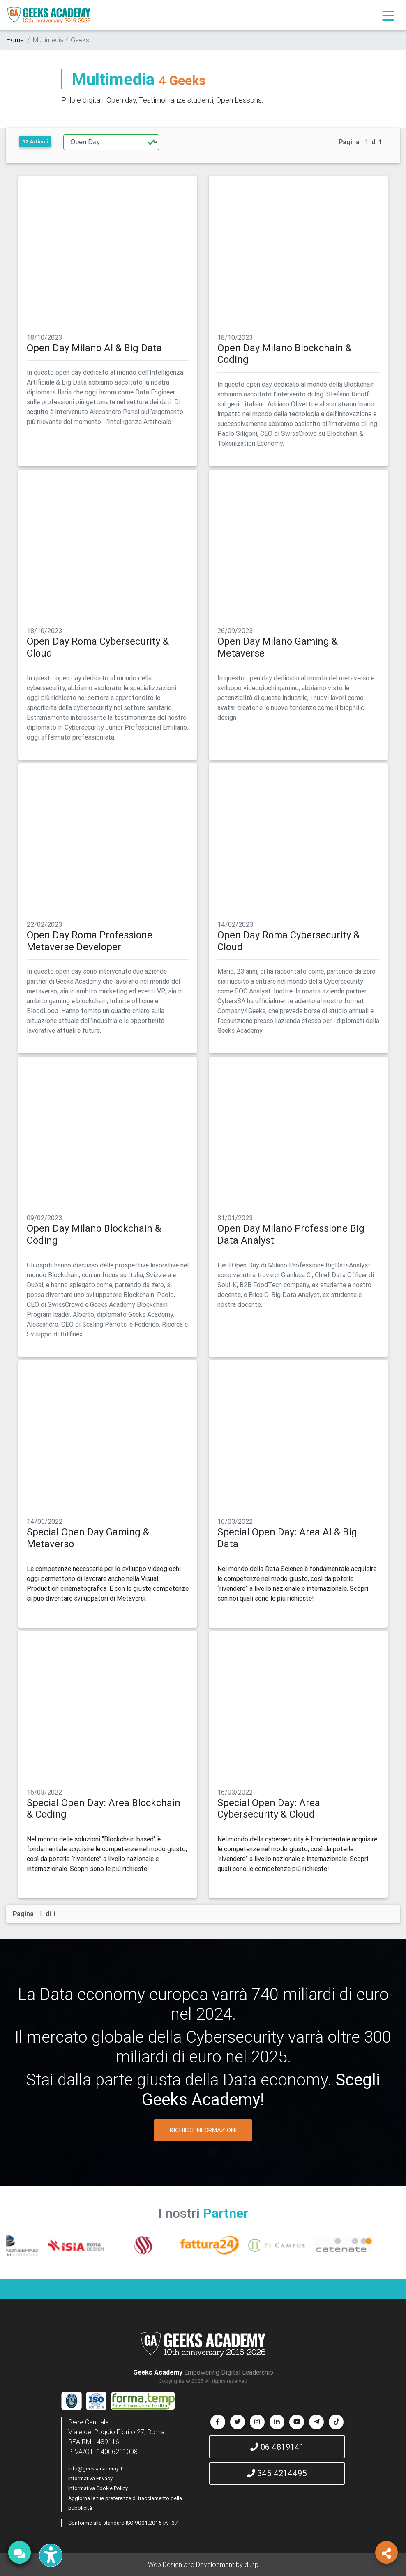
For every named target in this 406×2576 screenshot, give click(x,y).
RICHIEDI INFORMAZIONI (203, 2130)
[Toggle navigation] (388, 15)
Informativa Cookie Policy (98, 2488)
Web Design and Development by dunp (203, 2564)
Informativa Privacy (90, 2478)
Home (15, 40)
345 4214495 (277, 2473)
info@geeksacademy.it (95, 2468)
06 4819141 (277, 2447)
